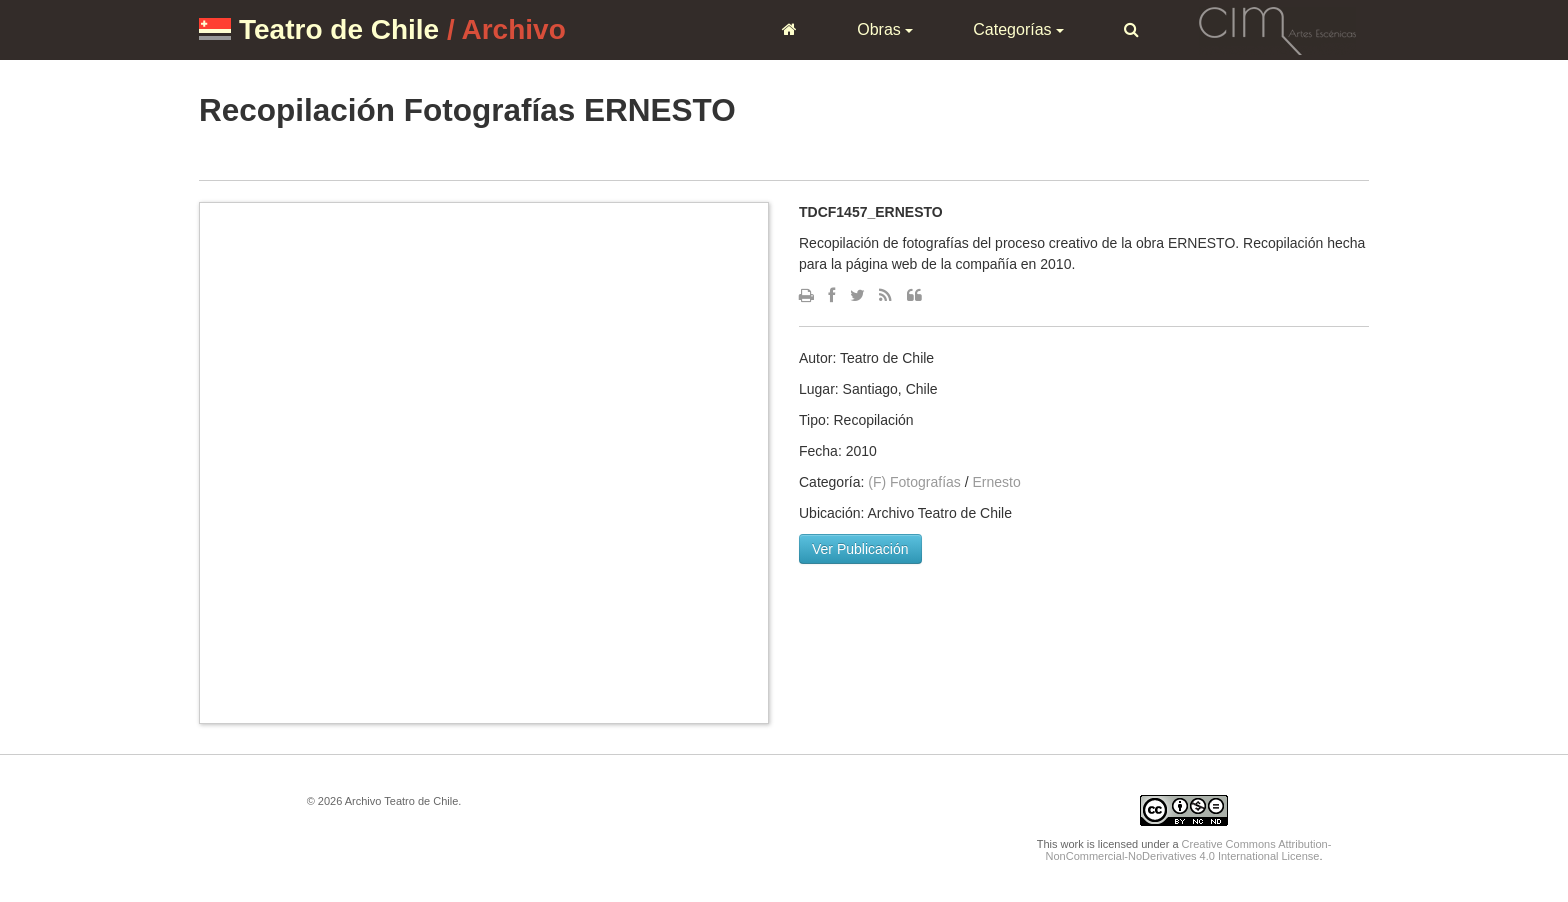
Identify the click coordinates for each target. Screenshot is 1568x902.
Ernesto (997, 482)
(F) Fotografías (914, 482)
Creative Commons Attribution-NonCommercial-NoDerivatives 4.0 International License (1189, 850)
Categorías (1018, 29)
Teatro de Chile (339, 29)
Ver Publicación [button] (860, 549)
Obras (885, 29)
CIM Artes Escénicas (1277, 29)
